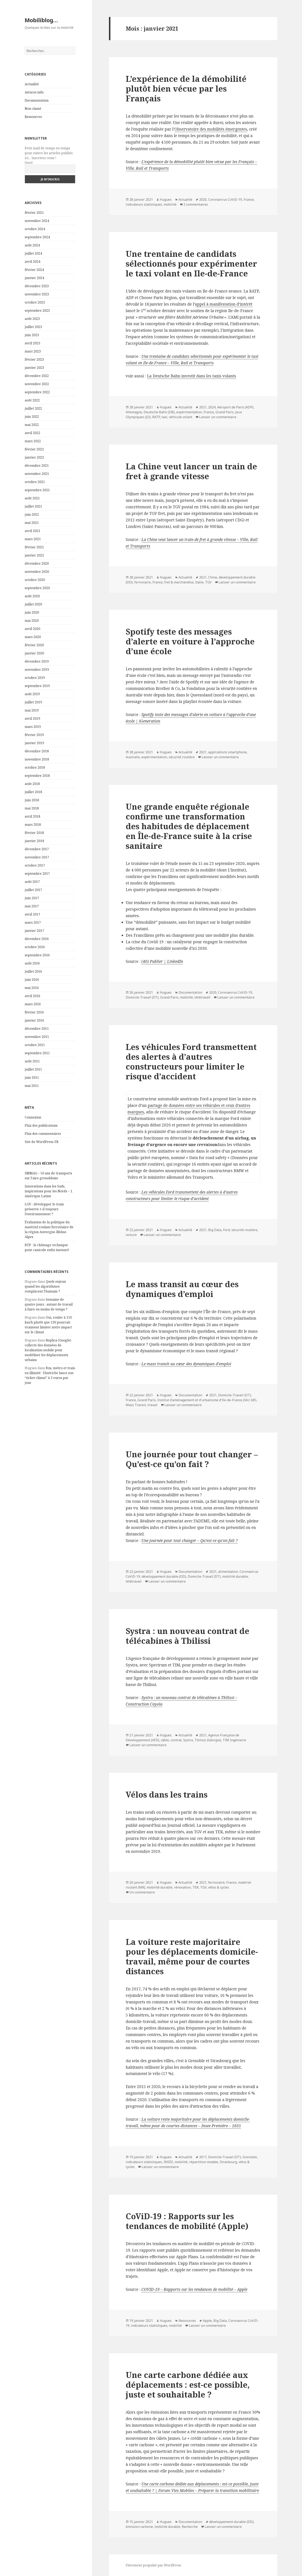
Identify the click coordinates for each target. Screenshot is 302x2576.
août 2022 (32, 400)
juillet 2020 (33, 604)
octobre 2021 (35, 482)
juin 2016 (32, 979)
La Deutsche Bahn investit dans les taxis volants (191, 376)
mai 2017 (32, 906)
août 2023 (32, 318)
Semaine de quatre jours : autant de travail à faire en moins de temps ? (49, 1304)
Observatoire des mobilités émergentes (210, 129)
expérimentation (189, 412)
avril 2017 (32, 914)
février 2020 (34, 645)
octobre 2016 (35, 947)
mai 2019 (32, 710)
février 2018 (34, 832)
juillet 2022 (33, 408)
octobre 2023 (35, 302)
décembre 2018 (37, 751)
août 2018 (32, 783)
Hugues (166, 199)
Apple (207, 2320)
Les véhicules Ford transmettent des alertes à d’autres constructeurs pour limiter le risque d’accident (191, 1061)
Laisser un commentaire (217, 417)
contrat (176, 1740)
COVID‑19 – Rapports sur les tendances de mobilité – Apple (194, 2289)
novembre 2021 (37, 473)
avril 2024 (32, 261)
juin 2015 (32, 1077)
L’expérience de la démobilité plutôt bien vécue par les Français (186, 88)
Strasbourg (228, 2162)
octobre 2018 (35, 767)
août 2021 (32, 498)
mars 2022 (33, 441)
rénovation (182, 1887)
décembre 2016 (37, 939)
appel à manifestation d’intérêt (223, 304)
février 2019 (34, 735)
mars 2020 (33, 637)
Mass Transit (136, 1405)
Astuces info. (34, 92)
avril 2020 (32, 628)
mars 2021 (33, 539)
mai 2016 (32, 987)
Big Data (214, 1230)
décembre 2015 (37, 1028)
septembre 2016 (37, 955)
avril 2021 (32, 531)
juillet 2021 (33, 506)
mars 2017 (33, 922)
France (249, 199)
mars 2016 (33, 1004)
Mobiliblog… (41, 20)
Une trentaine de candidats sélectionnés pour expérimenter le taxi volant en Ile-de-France (191, 263)
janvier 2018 (34, 841)
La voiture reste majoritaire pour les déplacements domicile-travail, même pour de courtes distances (192, 1956)
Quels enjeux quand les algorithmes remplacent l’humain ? (45, 1286)
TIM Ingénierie (234, 1740)
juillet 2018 (33, 792)
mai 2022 (32, 424)
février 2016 (34, 1012)
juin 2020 (32, 612)
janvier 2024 (34, 278)
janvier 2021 (34, 555)
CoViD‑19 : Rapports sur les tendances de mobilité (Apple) (187, 2221)
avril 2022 (32, 433)
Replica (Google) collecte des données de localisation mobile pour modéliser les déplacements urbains (48, 1350)
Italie (199, 582)
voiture (131, 1235)
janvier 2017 (34, 930)
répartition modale (203, 2162)
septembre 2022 (37, 392)
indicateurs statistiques (144, 204)
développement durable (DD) (164, 1576)
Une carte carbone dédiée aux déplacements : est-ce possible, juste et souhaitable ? (188, 2384)
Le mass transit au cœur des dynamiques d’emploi (182, 1289)
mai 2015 (32, 1085)
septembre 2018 (37, 775)
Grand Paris (224, 412)
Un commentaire (142, 1892)
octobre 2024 (35, 229)
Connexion (33, 1117)
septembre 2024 (37, 237)
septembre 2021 (37, 490)
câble (165, 1740)
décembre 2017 (37, 849)
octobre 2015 (35, 1045)
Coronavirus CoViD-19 (225, 199)
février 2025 (34, 212)
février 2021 (34, 547)
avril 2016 (32, 996)
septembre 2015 (37, 1053)
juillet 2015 (33, 1069)
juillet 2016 (33, 971)
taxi (164, 417)
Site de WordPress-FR (41, 1141)
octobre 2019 (35, 677)
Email (29, 162)
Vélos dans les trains (167, 1794)
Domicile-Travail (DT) (142, 997)
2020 (203, 199)
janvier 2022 (34, 457)
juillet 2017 (33, 890)
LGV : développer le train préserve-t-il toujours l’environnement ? (44, 1209)
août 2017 (32, 881)
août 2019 (32, 694)
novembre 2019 (37, 669)
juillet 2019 (33, 702)
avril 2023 (32, 343)
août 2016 (32, 963)
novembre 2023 (37, 294)
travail (153, 1405)
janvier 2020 (34, 653)
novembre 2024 (37, 220)
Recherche (190, 2526)
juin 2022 (32, 416)
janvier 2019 (34, 743)
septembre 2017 (37, 873)
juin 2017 (32, 898)
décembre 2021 (37, 465)
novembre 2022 (37, 384)
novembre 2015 (37, 1036)
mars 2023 (33, 351)
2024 (211, 407)
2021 (203, 407)
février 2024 (34, 269)
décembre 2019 (37, 661)
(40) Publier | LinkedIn (162, 961)
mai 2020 (32, 620)
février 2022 (34, 449)
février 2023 (34, 359)
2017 (203, 2157)
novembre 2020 (37, 571)
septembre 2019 (37, 686)
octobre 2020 (35, 579)
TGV (208, 582)
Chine (212, 577)
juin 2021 (32, 514)
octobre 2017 (35, 865)
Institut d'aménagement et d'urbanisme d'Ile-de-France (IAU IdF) (206, 1400)
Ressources (33, 116)
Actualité (32, 84)
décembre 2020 (37, 563)
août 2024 (32, 245)
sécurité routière (182, 757)
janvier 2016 (34, 1020)
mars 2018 (33, 824)
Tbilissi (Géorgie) (207, 1740)
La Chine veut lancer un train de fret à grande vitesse (191, 471)
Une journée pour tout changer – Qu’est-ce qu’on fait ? (192, 1459)
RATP (156, 417)
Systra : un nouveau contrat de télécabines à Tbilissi (187, 1635)
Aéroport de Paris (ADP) (235, 407)
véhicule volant (180, 417)
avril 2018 (32, 816)
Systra (188, 1740)
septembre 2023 (37, 310)
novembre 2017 (37, 857)
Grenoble (250, 2157)
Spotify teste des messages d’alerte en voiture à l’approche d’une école (190, 641)
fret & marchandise (179, 582)
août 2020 (32, 596)
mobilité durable (235, 1576)
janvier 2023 (34, 367)
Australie (133, 757)
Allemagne (134, 412)
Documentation (37, 100)
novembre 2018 (37, 759)
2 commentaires (195, 204)
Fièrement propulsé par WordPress (153, 2565)
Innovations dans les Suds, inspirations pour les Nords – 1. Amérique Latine (49, 1191)
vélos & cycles (218, 1887)
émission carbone (139, 2526)
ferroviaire (142, 582)
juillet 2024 (33, 253)
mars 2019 (33, 726)
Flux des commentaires (43, 1133)
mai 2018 (32, 808)
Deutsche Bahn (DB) (159, 412)
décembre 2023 (37, 286)
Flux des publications (41, 1125)
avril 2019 (32, 718)
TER (195, 1887)
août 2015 (32, 1061)
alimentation (228, 1571)
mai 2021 (32, 522)
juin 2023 (32, 335)
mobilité (170, 204)
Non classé (33, 108)
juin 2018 (32, 800)
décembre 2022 (37, 376)
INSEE (168, 2162)
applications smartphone (227, 752)
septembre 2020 (37, 588)
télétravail (202, 997)
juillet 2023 (33, 327)
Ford (226, 1230)
